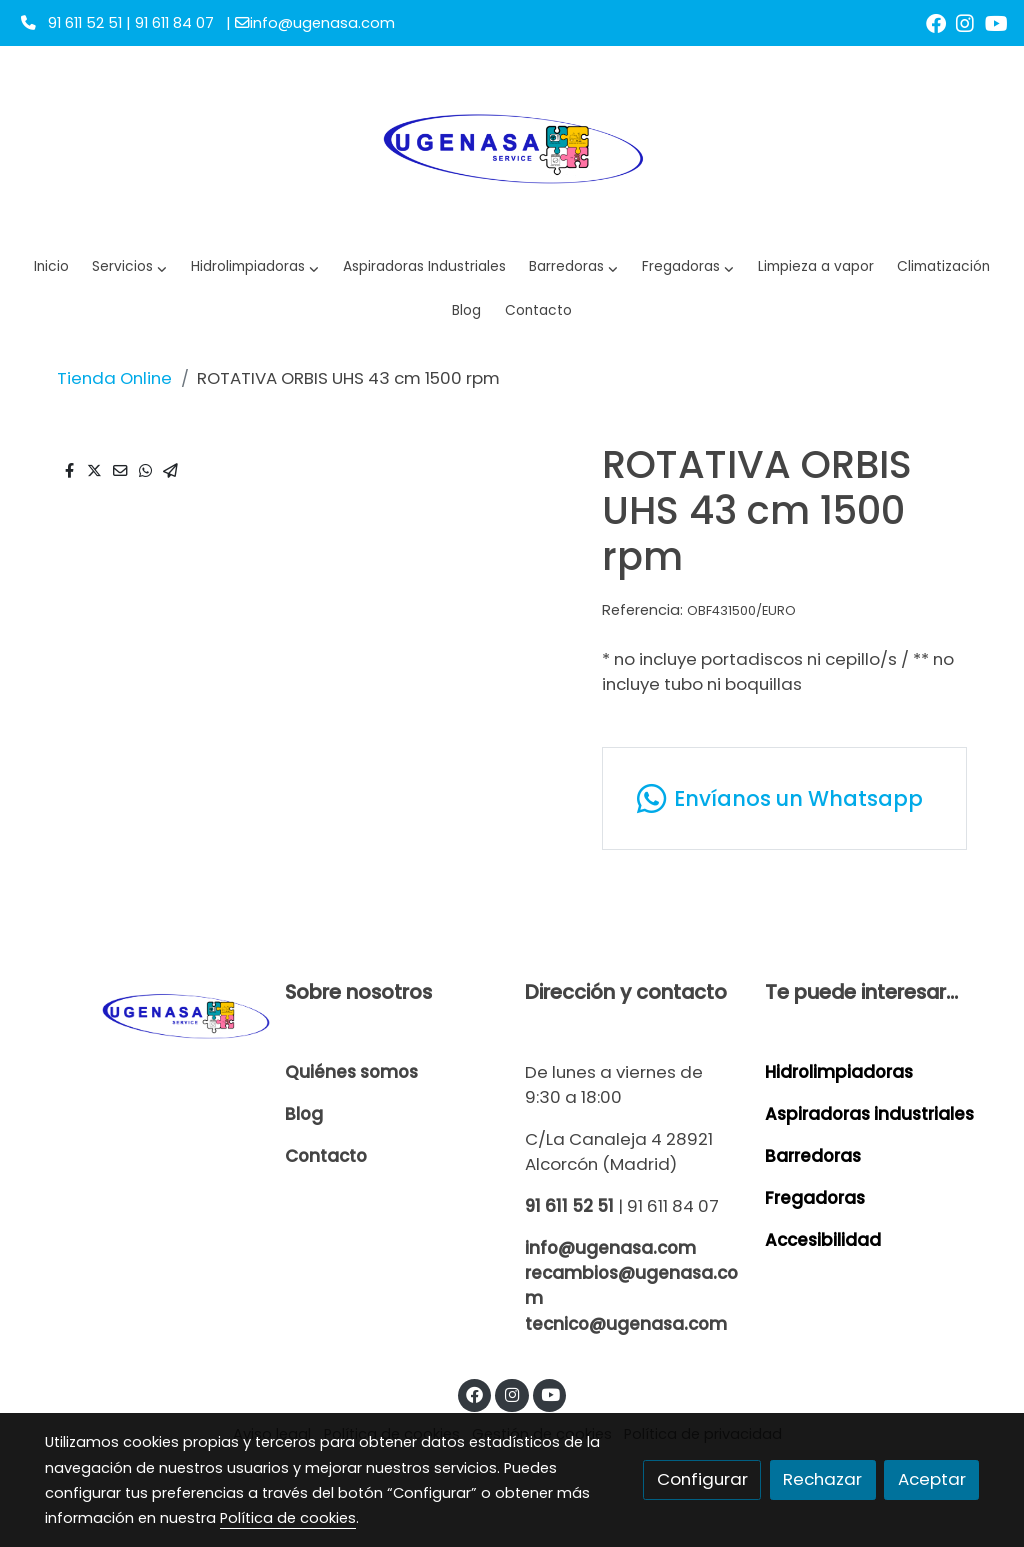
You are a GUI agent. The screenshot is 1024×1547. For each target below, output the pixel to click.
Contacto (326, 1156)
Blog (304, 1114)
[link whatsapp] (784, 798)
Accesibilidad (823, 1240)
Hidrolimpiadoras (839, 1072)
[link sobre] (152, 1014)
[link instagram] (965, 22)
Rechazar (822, 1479)
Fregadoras (815, 1198)
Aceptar (932, 1479)
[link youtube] (996, 22)
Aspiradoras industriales (869, 1114)
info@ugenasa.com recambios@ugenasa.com (631, 1273)
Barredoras (813, 1156)
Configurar (702, 1479)
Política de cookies (288, 1518)
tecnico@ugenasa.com (626, 1324)
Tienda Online (114, 378)
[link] (512, 146)
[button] (255, 267)
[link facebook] (936, 22)
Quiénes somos (351, 1072)
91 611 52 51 (569, 1206)
